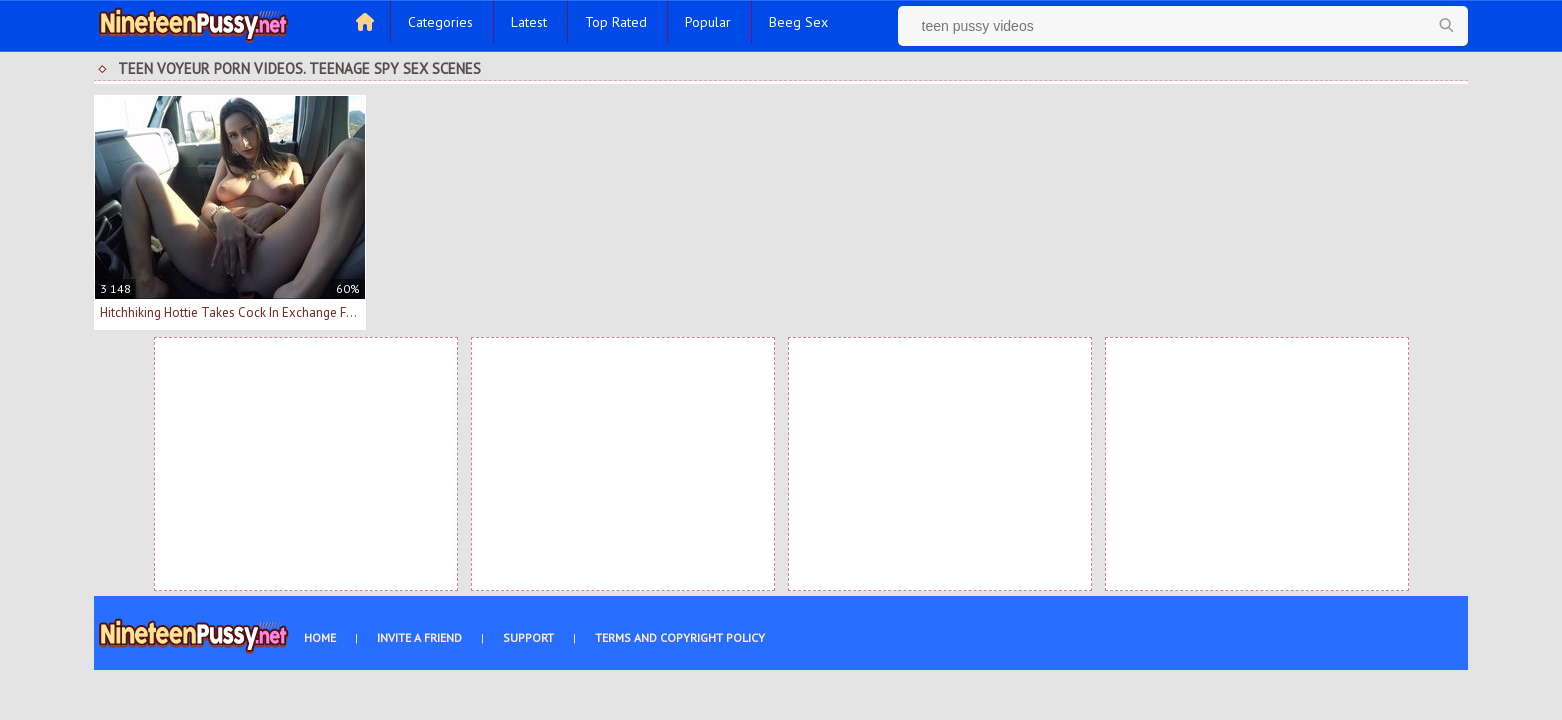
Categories (440, 22)
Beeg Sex (798, 22)
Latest (529, 22)
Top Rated (616, 22)
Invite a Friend (419, 637)
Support (528, 637)
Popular (708, 22)
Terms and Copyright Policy (680, 637)
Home (320, 637)
